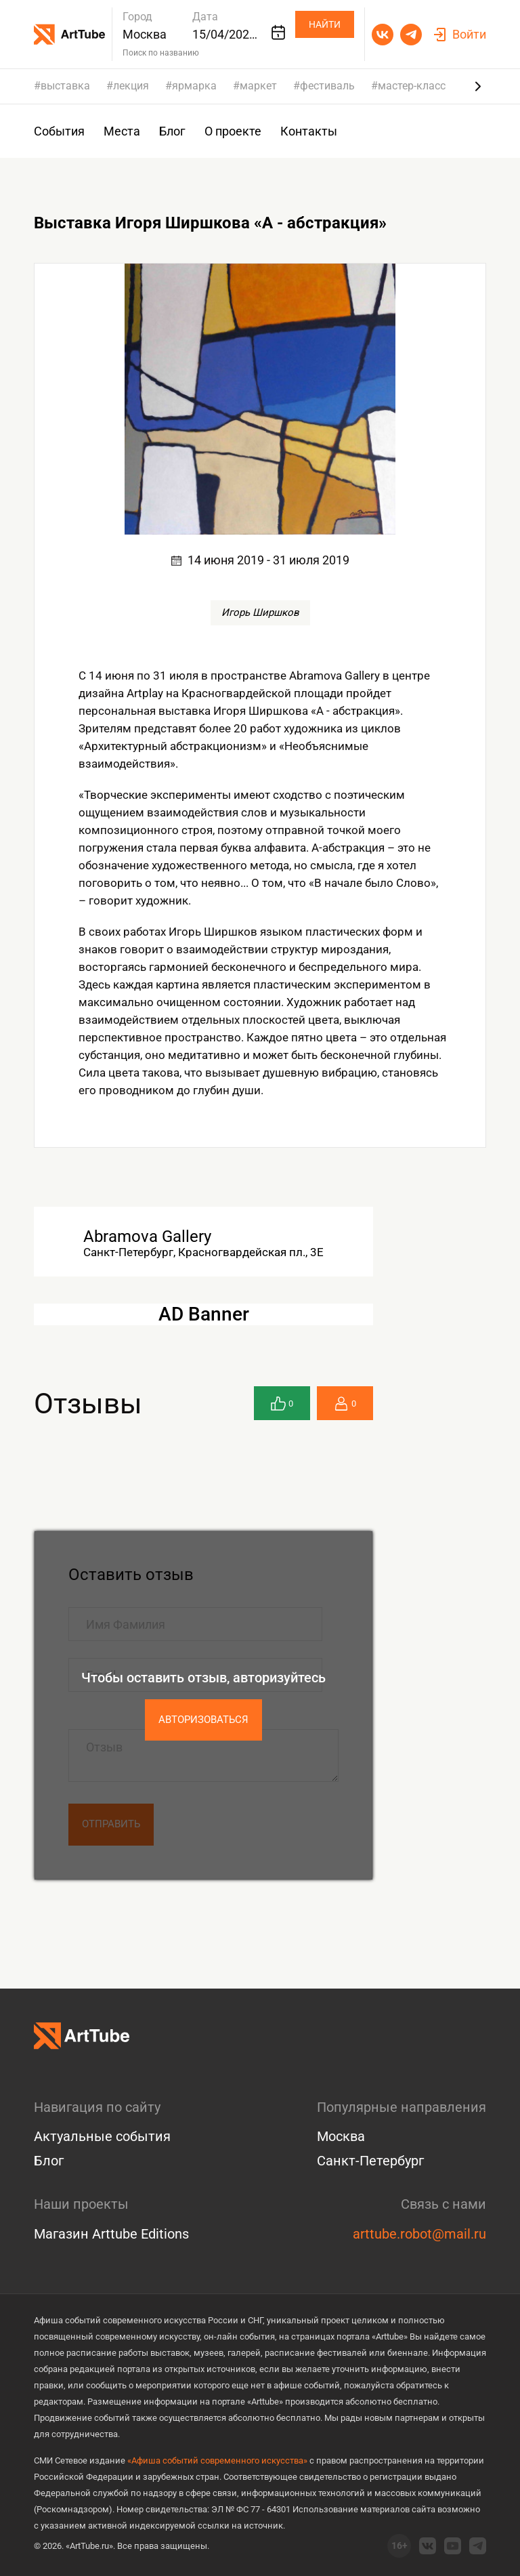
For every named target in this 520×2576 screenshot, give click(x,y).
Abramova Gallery (147, 1236)
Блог (49, 2161)
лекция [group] (131, 86)
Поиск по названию (161, 53)
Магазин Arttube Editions (111, 2234)
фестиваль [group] (327, 86)
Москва (341, 2136)
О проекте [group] (232, 131)
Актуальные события (102, 2136)
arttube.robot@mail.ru (419, 2234)
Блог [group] (172, 131)
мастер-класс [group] (412, 86)
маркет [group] (258, 86)
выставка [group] (65, 86)
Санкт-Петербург (370, 2161)
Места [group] (122, 131)
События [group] (59, 131)
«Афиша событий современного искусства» (217, 2460)
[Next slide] (478, 86)
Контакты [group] (308, 131)
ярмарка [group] (194, 86)
